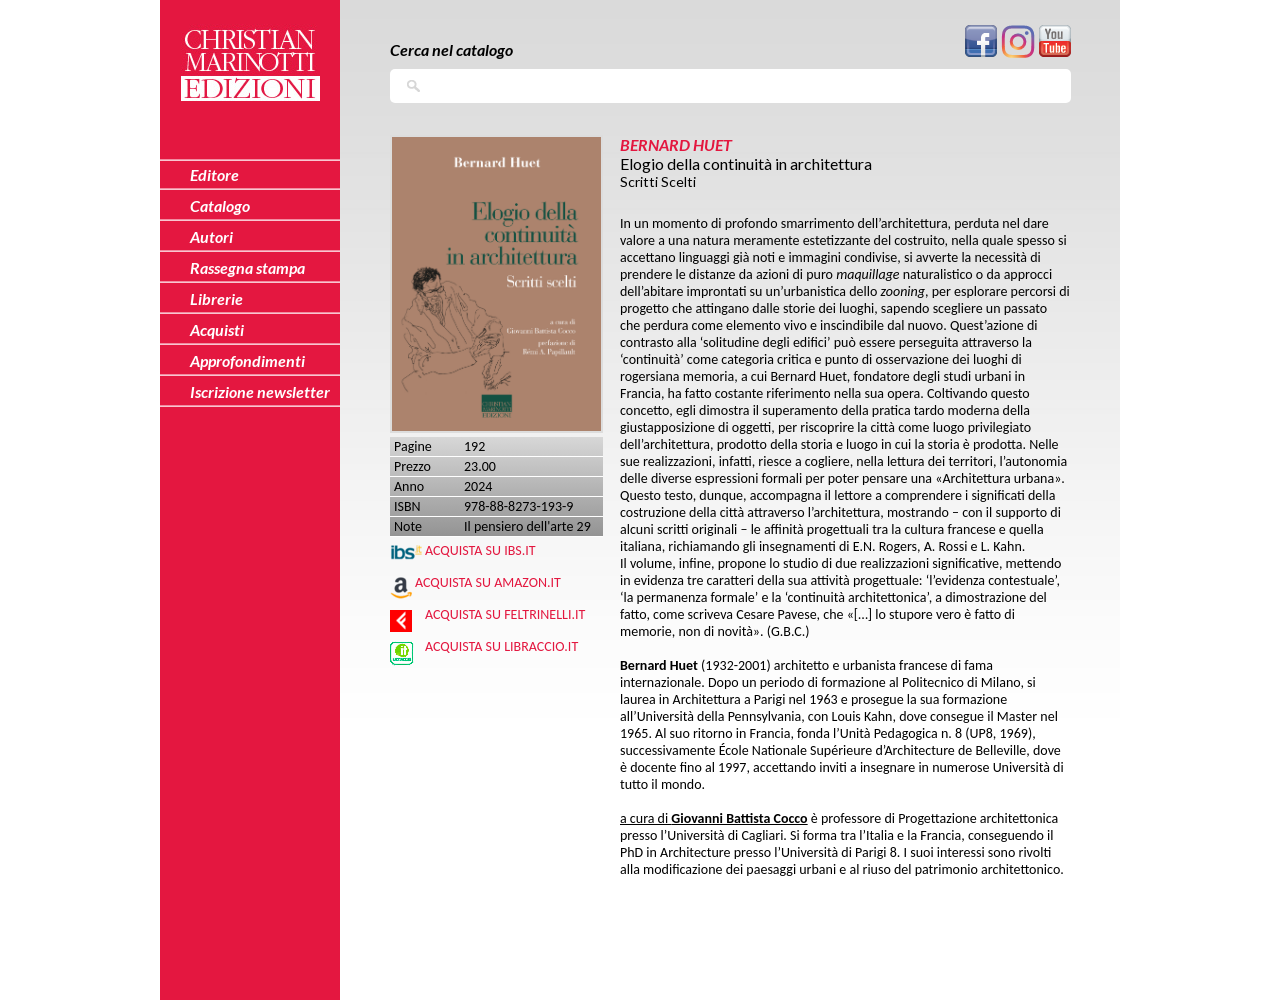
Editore (214, 174)
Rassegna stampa (247, 267)
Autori (211, 236)
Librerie (216, 298)
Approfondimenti (247, 360)
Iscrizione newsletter (260, 391)
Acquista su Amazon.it (488, 582)
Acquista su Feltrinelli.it (505, 614)
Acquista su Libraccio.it (501, 646)
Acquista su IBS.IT (480, 550)
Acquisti (217, 329)
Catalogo (220, 205)
